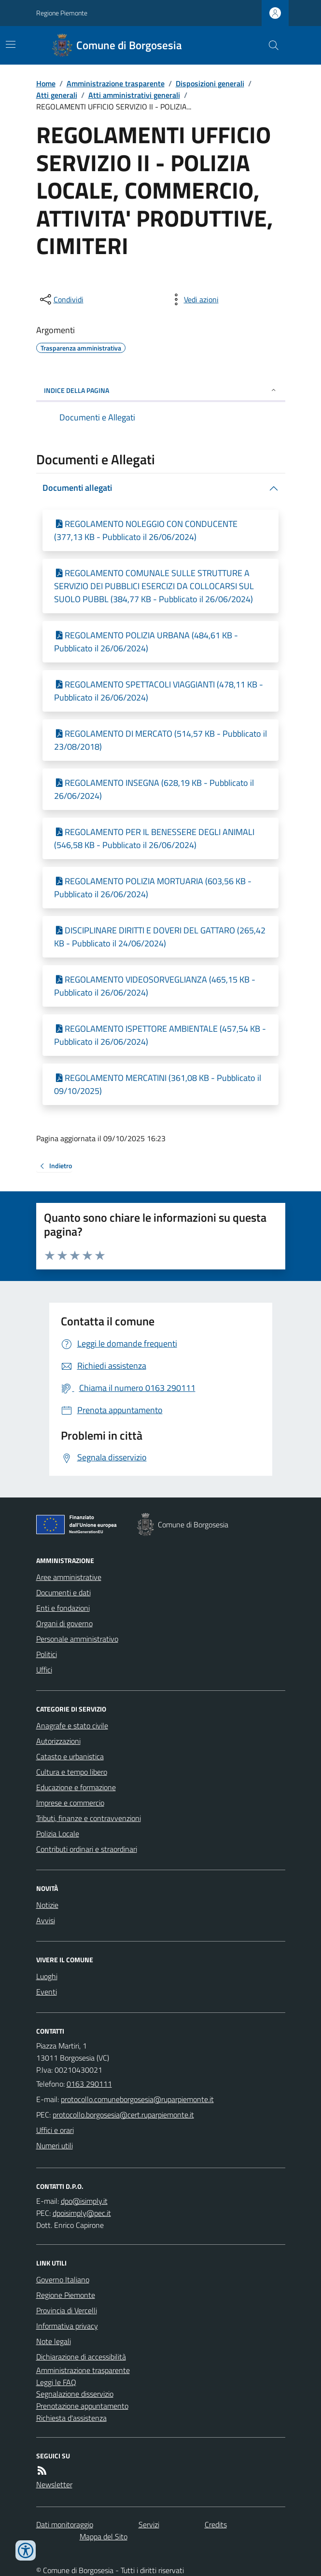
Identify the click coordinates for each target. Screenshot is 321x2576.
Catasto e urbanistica (70, 1756)
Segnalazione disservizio (74, 2394)
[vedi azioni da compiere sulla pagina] (194, 299)
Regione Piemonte (61, 13)
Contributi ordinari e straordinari (86, 1849)
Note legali (53, 2341)
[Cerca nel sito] (269, 45)
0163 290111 (89, 2084)
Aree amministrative (68, 1577)
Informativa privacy (67, 2326)
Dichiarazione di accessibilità (81, 2356)
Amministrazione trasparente (116, 83)
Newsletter (54, 2484)
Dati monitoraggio (64, 2524)
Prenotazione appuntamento (82, 2406)
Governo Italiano (62, 2279)
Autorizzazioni (58, 1741)
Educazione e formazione (76, 1787)
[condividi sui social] (60, 299)
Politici (46, 1654)
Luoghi (46, 1976)
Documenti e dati (63, 1592)
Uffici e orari (55, 2130)
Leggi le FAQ (56, 2382)
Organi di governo (64, 1623)
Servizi (149, 2524)
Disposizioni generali (210, 83)
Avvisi (45, 1920)
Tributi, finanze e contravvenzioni (88, 1818)
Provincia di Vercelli (66, 2310)
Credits (216, 2524)
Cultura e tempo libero (71, 1772)
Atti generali (56, 95)
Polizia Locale (57, 1833)
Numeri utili (54, 2145)
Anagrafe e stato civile (72, 1725)
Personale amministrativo (77, 1639)
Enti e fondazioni (63, 1608)
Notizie (47, 1905)
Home (46, 83)
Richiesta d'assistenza (71, 2418)
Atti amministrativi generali (134, 95)
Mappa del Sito (103, 2536)
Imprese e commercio (70, 1802)
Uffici (44, 1669)
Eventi (46, 1991)
